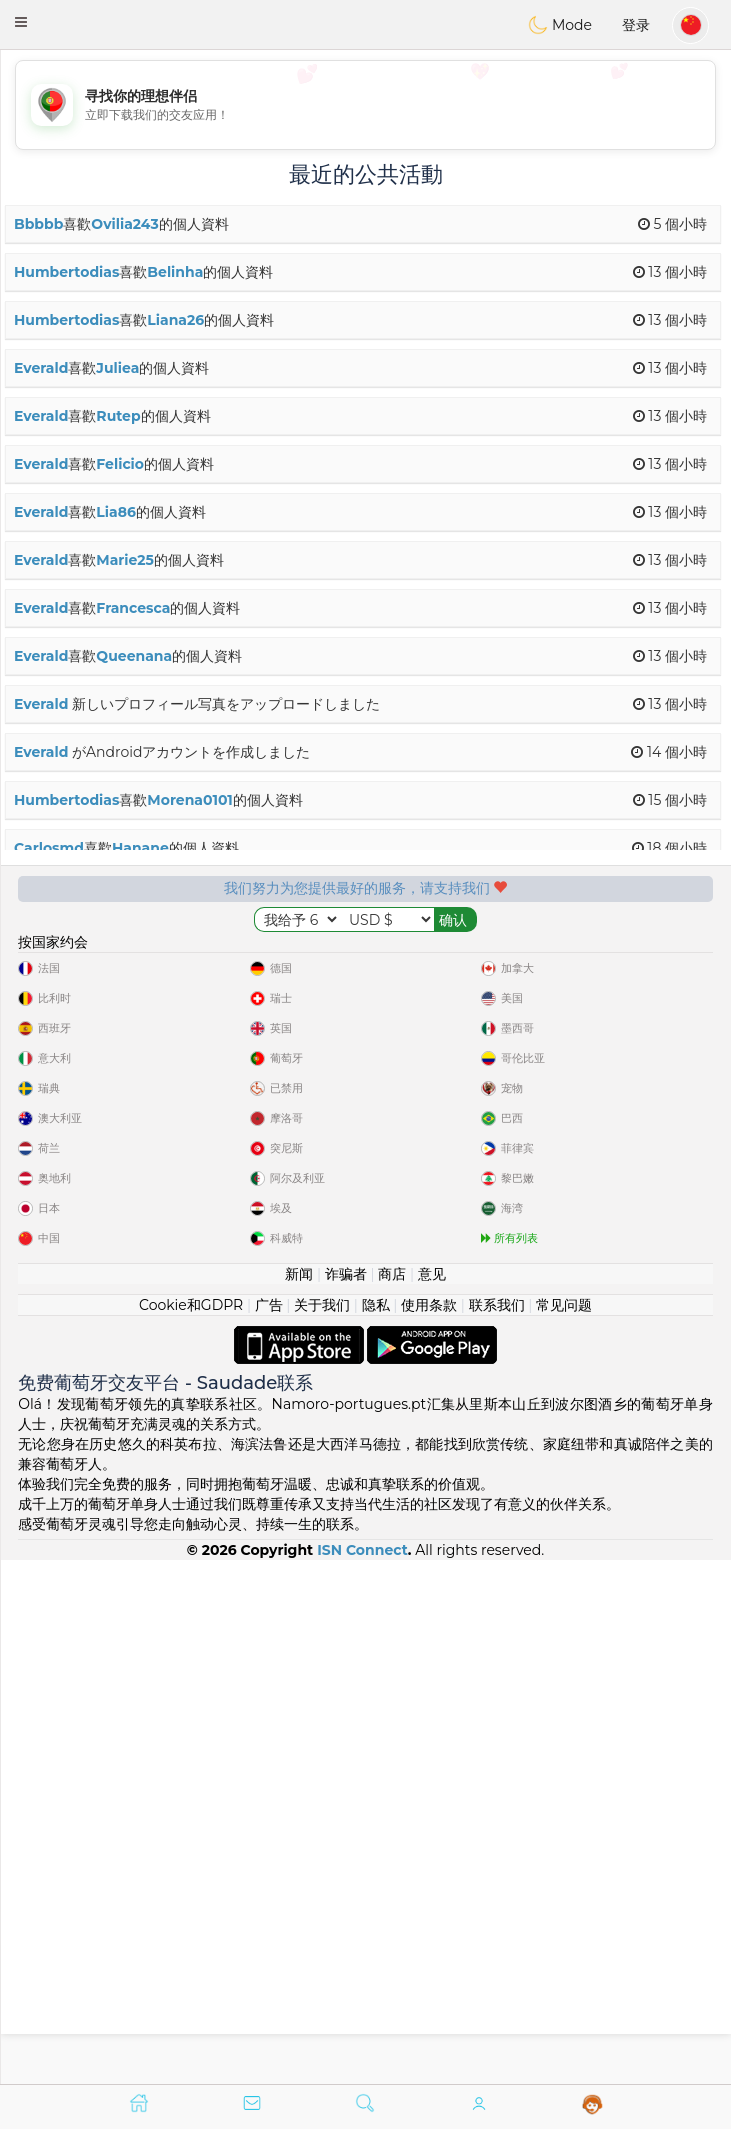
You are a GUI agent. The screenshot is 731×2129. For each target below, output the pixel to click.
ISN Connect (362, 2073)
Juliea (117, 368)
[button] (21, 22)
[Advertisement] (365, 105)
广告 (269, 1828)
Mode (560, 25)
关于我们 (322, 1828)
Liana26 (175, 320)
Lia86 (115, 512)
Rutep (118, 416)
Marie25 (125, 560)
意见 (432, 1797)
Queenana (134, 656)
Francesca (133, 608)
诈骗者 (346, 1797)
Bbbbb (38, 224)
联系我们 (497, 1828)
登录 (636, 25)
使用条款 (429, 1828)
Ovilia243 (124, 224)
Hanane (140, 848)
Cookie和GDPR (191, 1828)
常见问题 (564, 1828)
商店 (392, 1797)
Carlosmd (49, 848)
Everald (41, 368)
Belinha (175, 272)
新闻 (299, 1797)
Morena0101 (189, 800)
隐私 (376, 1828)
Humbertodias (66, 272)
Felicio (120, 464)
